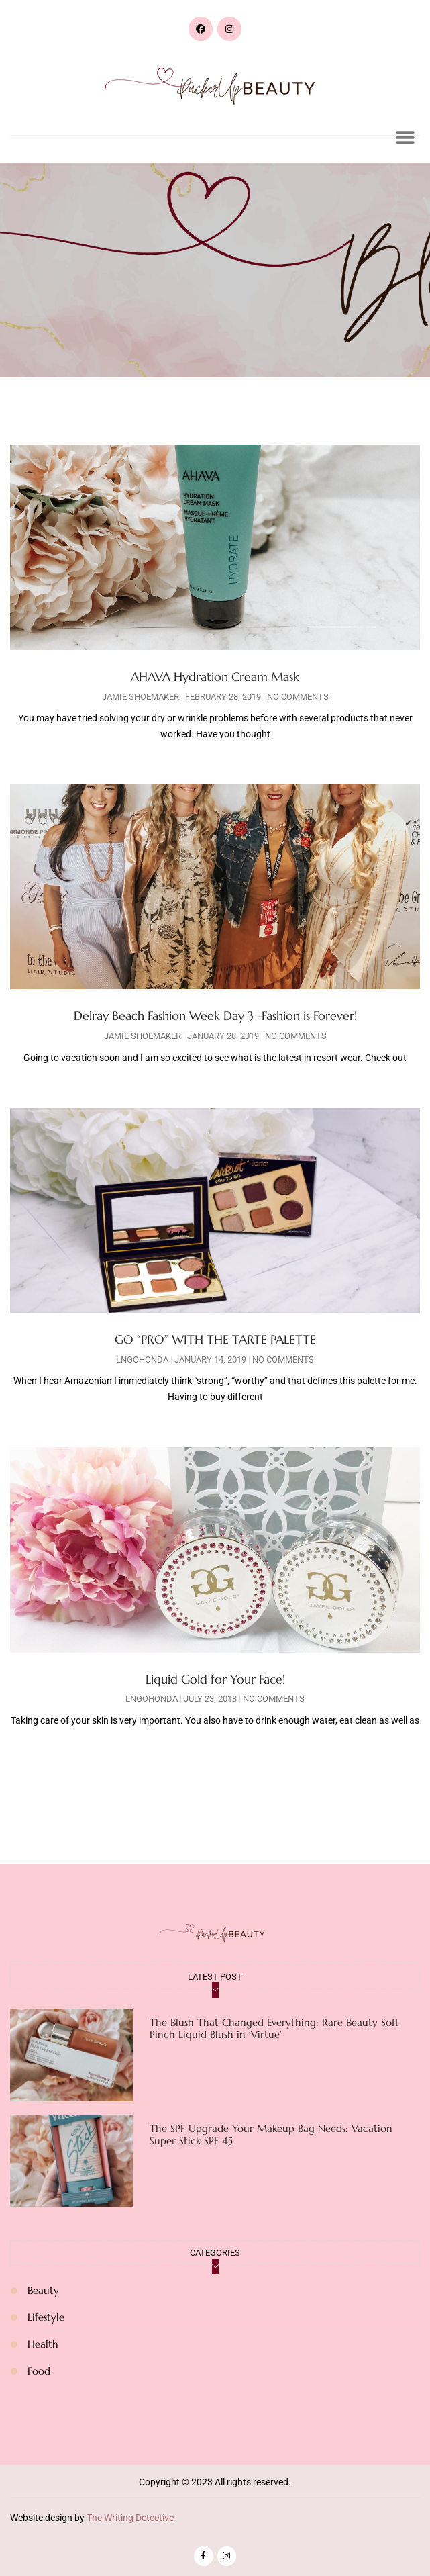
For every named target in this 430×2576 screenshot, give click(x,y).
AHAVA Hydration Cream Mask (215, 676)
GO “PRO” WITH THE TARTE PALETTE (215, 1339)
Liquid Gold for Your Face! (215, 1679)
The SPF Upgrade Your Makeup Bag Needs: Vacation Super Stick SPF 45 (271, 2134)
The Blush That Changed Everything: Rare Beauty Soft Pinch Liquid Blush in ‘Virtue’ (274, 2028)
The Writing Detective (130, 2517)
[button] (405, 137)
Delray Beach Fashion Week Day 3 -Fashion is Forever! (215, 1015)
